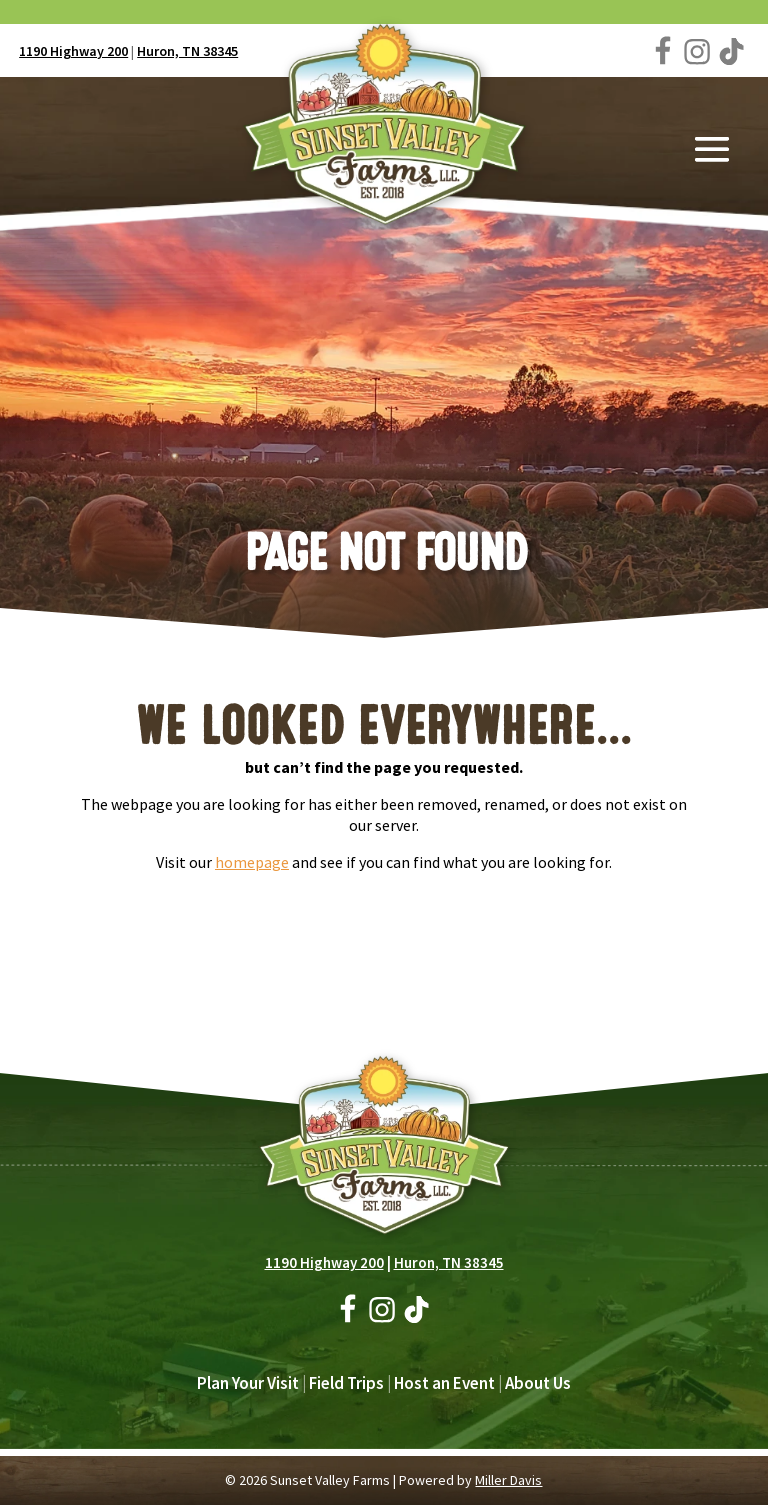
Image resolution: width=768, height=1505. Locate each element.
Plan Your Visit (248, 1383)
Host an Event (444, 1383)
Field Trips (346, 1383)
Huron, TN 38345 (187, 51)
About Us (538, 1383)
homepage (252, 862)
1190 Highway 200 (73, 51)
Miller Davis (508, 1480)
